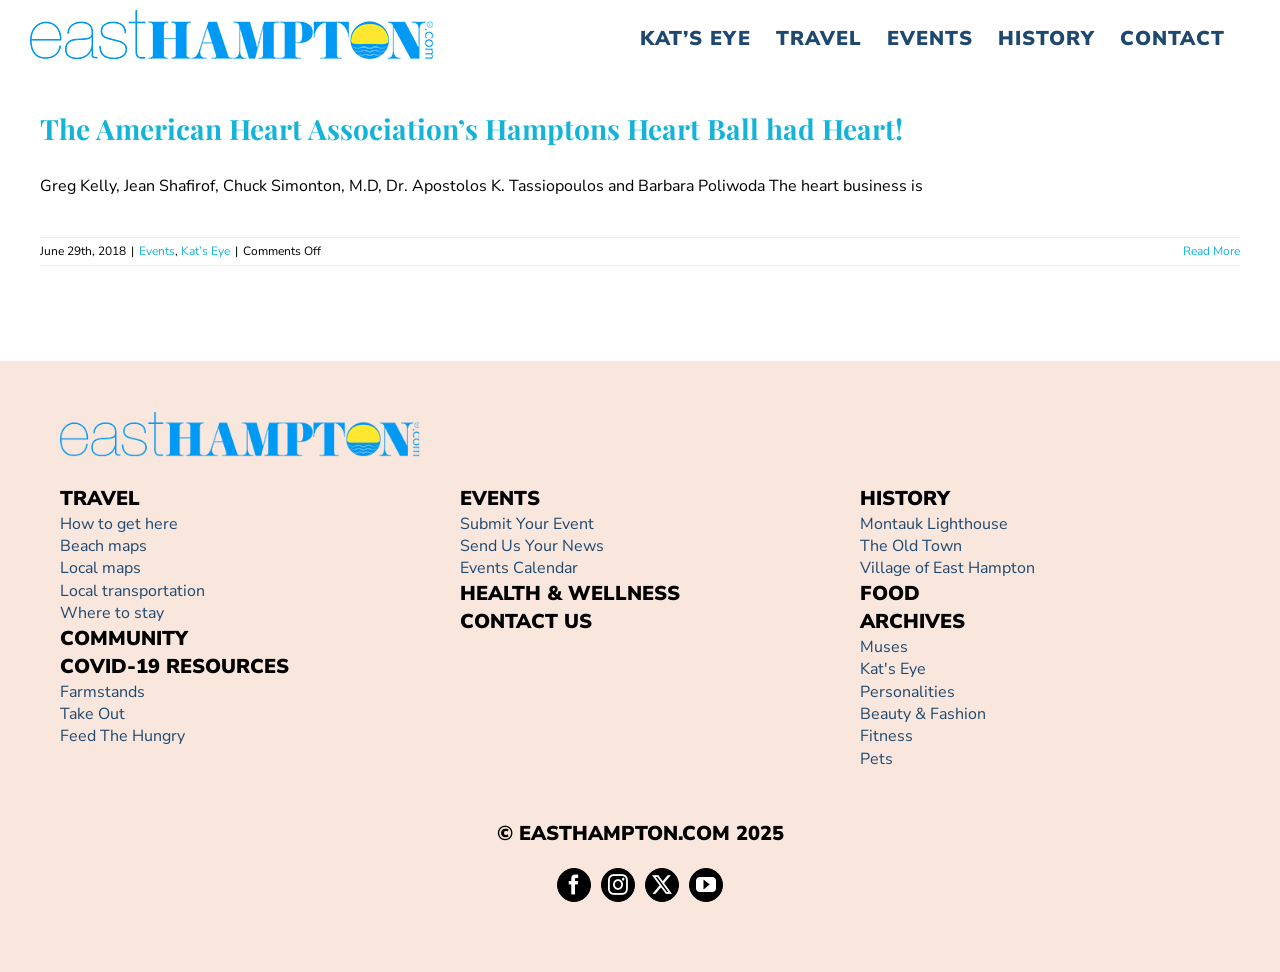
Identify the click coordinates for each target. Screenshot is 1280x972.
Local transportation (132, 591)
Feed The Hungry (122, 736)
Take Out (92, 714)
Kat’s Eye (205, 251)
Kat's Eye (893, 669)
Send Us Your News (532, 546)
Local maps (100, 568)
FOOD (890, 593)
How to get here (119, 524)
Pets (876, 759)
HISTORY (905, 498)
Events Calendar (519, 568)
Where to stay (112, 613)
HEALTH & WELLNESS (570, 593)
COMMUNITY (124, 638)
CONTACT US (526, 621)
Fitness (886, 736)
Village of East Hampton (947, 568)
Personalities (907, 692)
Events (157, 251)
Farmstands (102, 692)
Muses (884, 647)
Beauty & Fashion (923, 714)
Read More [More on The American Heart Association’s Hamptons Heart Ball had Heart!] (1211, 251)
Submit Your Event (527, 524)
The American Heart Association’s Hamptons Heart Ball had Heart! (471, 128)
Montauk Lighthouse (934, 524)
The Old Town (911, 546)
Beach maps (103, 546)
